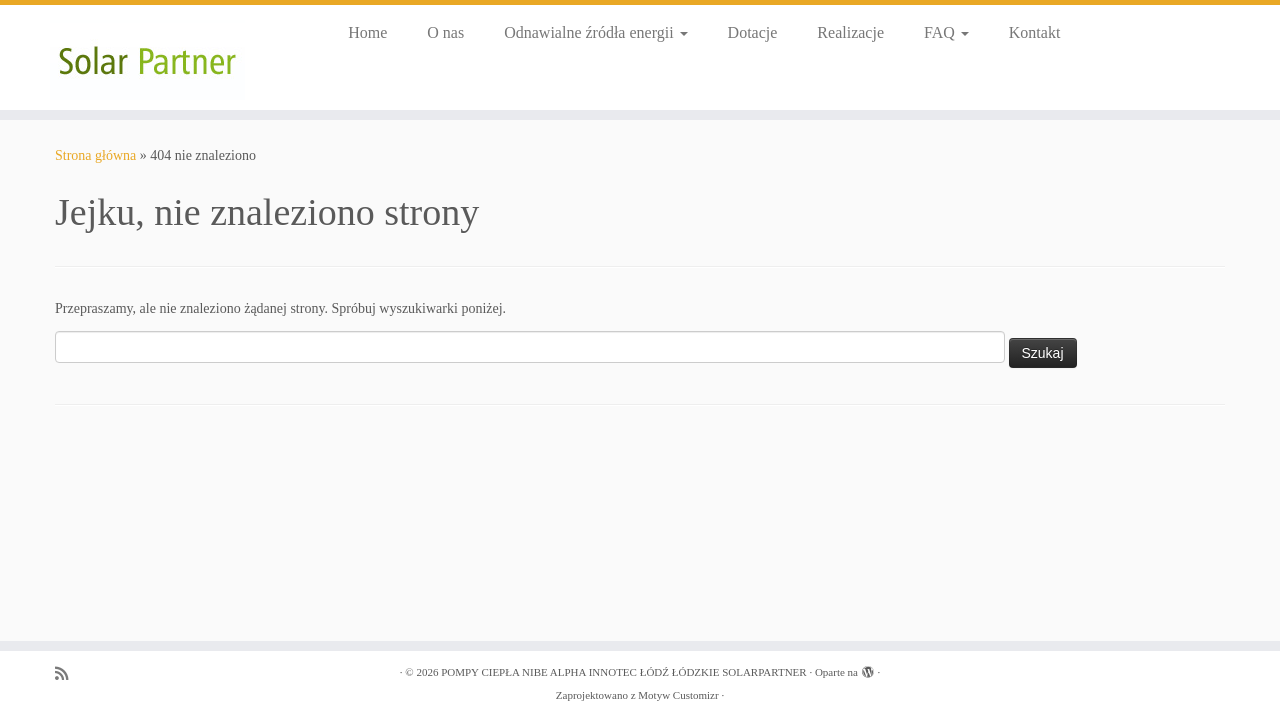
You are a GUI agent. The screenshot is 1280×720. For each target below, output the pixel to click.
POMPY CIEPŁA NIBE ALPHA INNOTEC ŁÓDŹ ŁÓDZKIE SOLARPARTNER (624, 672)
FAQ (946, 32)
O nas (445, 32)
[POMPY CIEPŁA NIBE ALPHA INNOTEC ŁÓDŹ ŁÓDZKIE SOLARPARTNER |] (147, 57)
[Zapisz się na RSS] (68, 673)
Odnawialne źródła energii (595, 32)
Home (367, 32)
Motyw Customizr (678, 695)
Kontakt (1035, 32)
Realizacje (850, 32)
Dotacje (753, 32)
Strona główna (95, 155)
